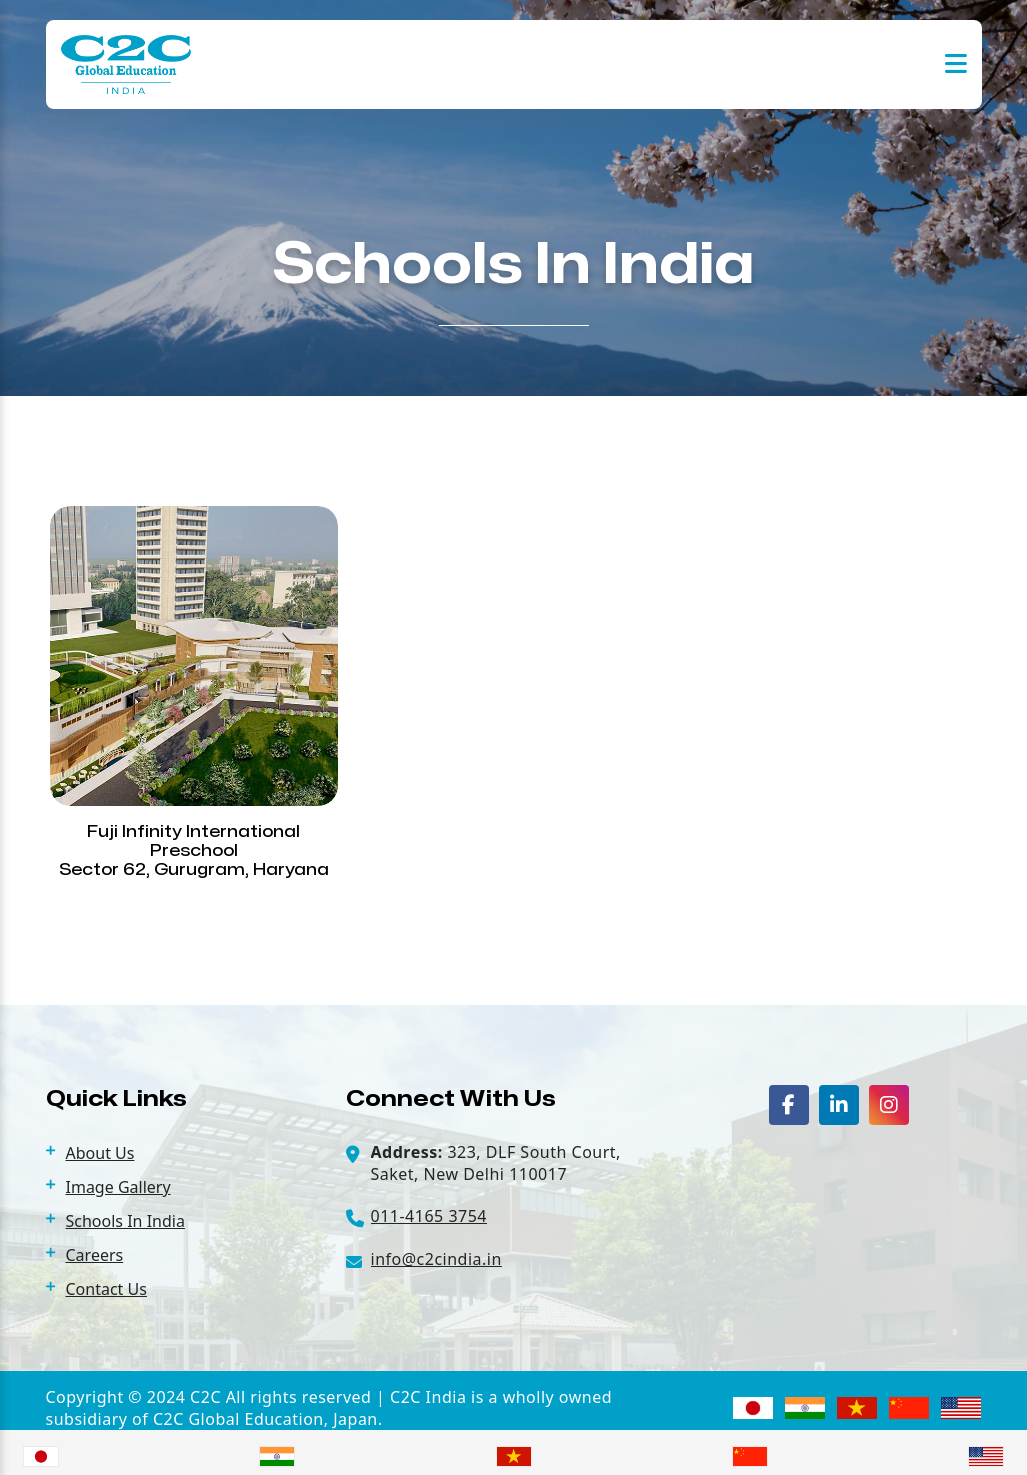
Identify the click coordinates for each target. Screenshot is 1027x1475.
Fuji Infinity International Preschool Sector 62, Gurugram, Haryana (194, 850)
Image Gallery (118, 1187)
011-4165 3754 (429, 1216)
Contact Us (106, 1289)
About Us (100, 1153)
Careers (95, 1255)
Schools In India (125, 1221)
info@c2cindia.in (436, 1259)
